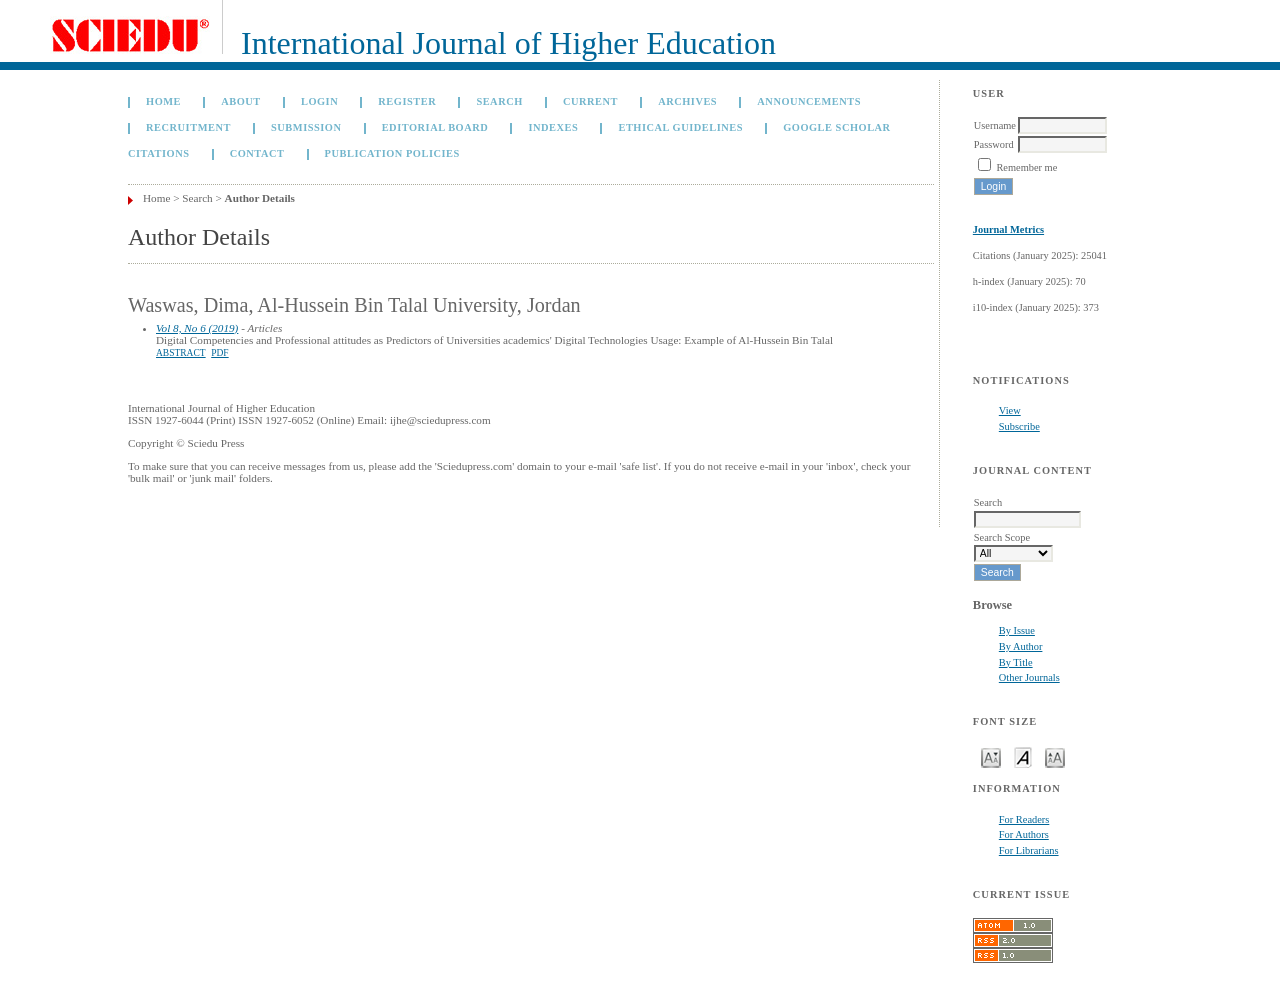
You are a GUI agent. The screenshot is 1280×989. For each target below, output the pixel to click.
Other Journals (1029, 677)
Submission (306, 127)
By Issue (1017, 630)
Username (995, 125)
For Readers (1024, 819)
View (1010, 410)
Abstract (181, 353)
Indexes (553, 127)
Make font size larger (1055, 756)
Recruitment (188, 127)
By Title (1016, 662)
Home (163, 101)
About (241, 101)
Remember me (1026, 167)
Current (590, 101)
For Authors (1024, 834)
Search (499, 101)
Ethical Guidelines (680, 127)
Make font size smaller (991, 756)
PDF (219, 353)
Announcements (809, 101)
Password (994, 144)
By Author (1021, 646)
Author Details (260, 198)
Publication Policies (392, 153)
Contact (257, 153)
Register (407, 101)
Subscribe (1019, 426)
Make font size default (1023, 756)
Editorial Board (435, 127)
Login (319, 101)
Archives (687, 101)
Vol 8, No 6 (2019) (197, 328)
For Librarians (1029, 850)
